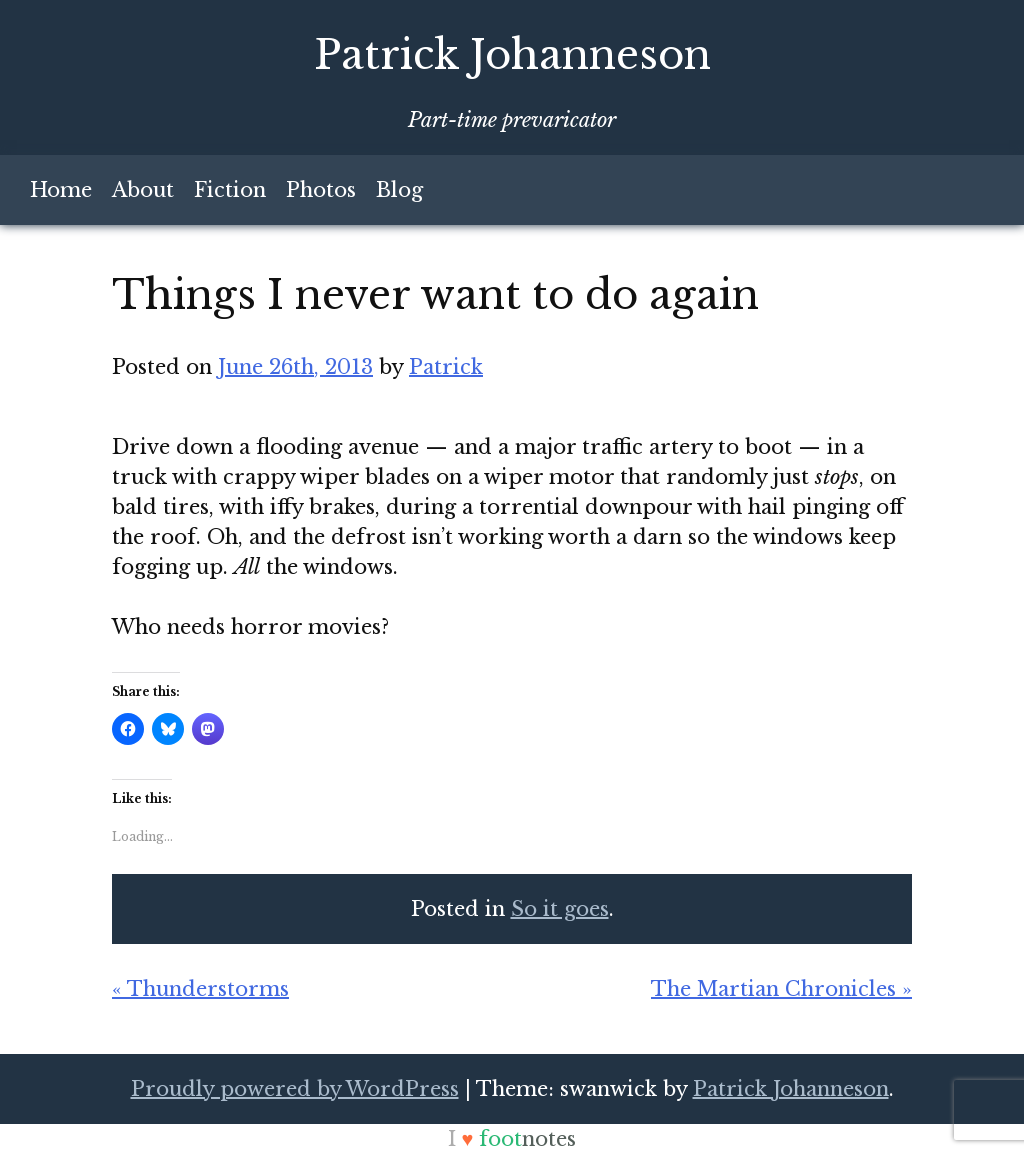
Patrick (446, 367)
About (143, 190)
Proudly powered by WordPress (295, 1089)
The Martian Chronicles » (781, 989)
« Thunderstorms (200, 989)
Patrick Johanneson (512, 55)
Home (61, 190)
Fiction (230, 190)
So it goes (560, 909)
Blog (399, 190)
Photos (321, 190)
